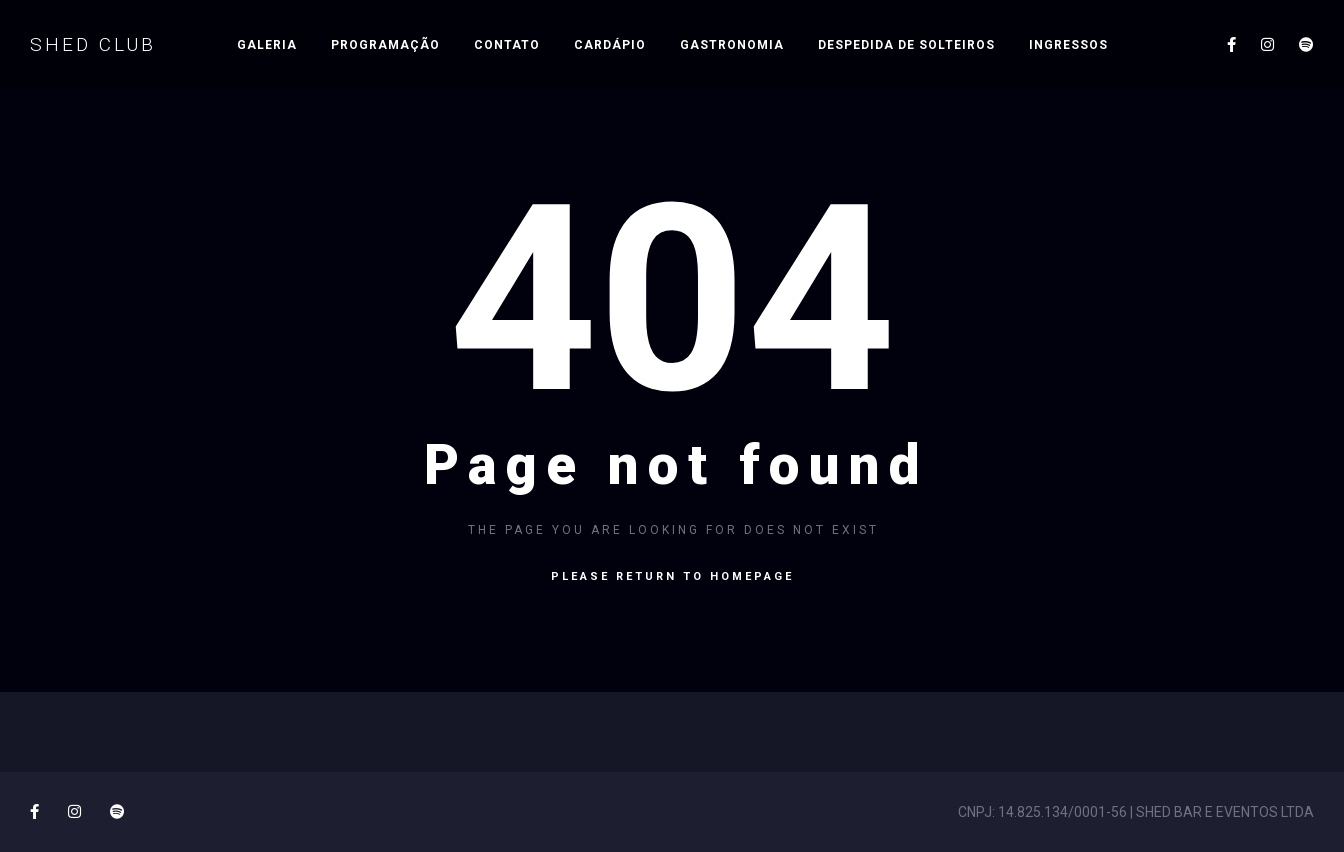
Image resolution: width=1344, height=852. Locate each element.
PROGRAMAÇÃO (385, 45)
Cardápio (610, 45)
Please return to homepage (672, 576)
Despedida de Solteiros (906, 45)
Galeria (267, 45)
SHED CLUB (93, 44)
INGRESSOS (1068, 45)
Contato (507, 45)
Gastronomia (732, 45)
